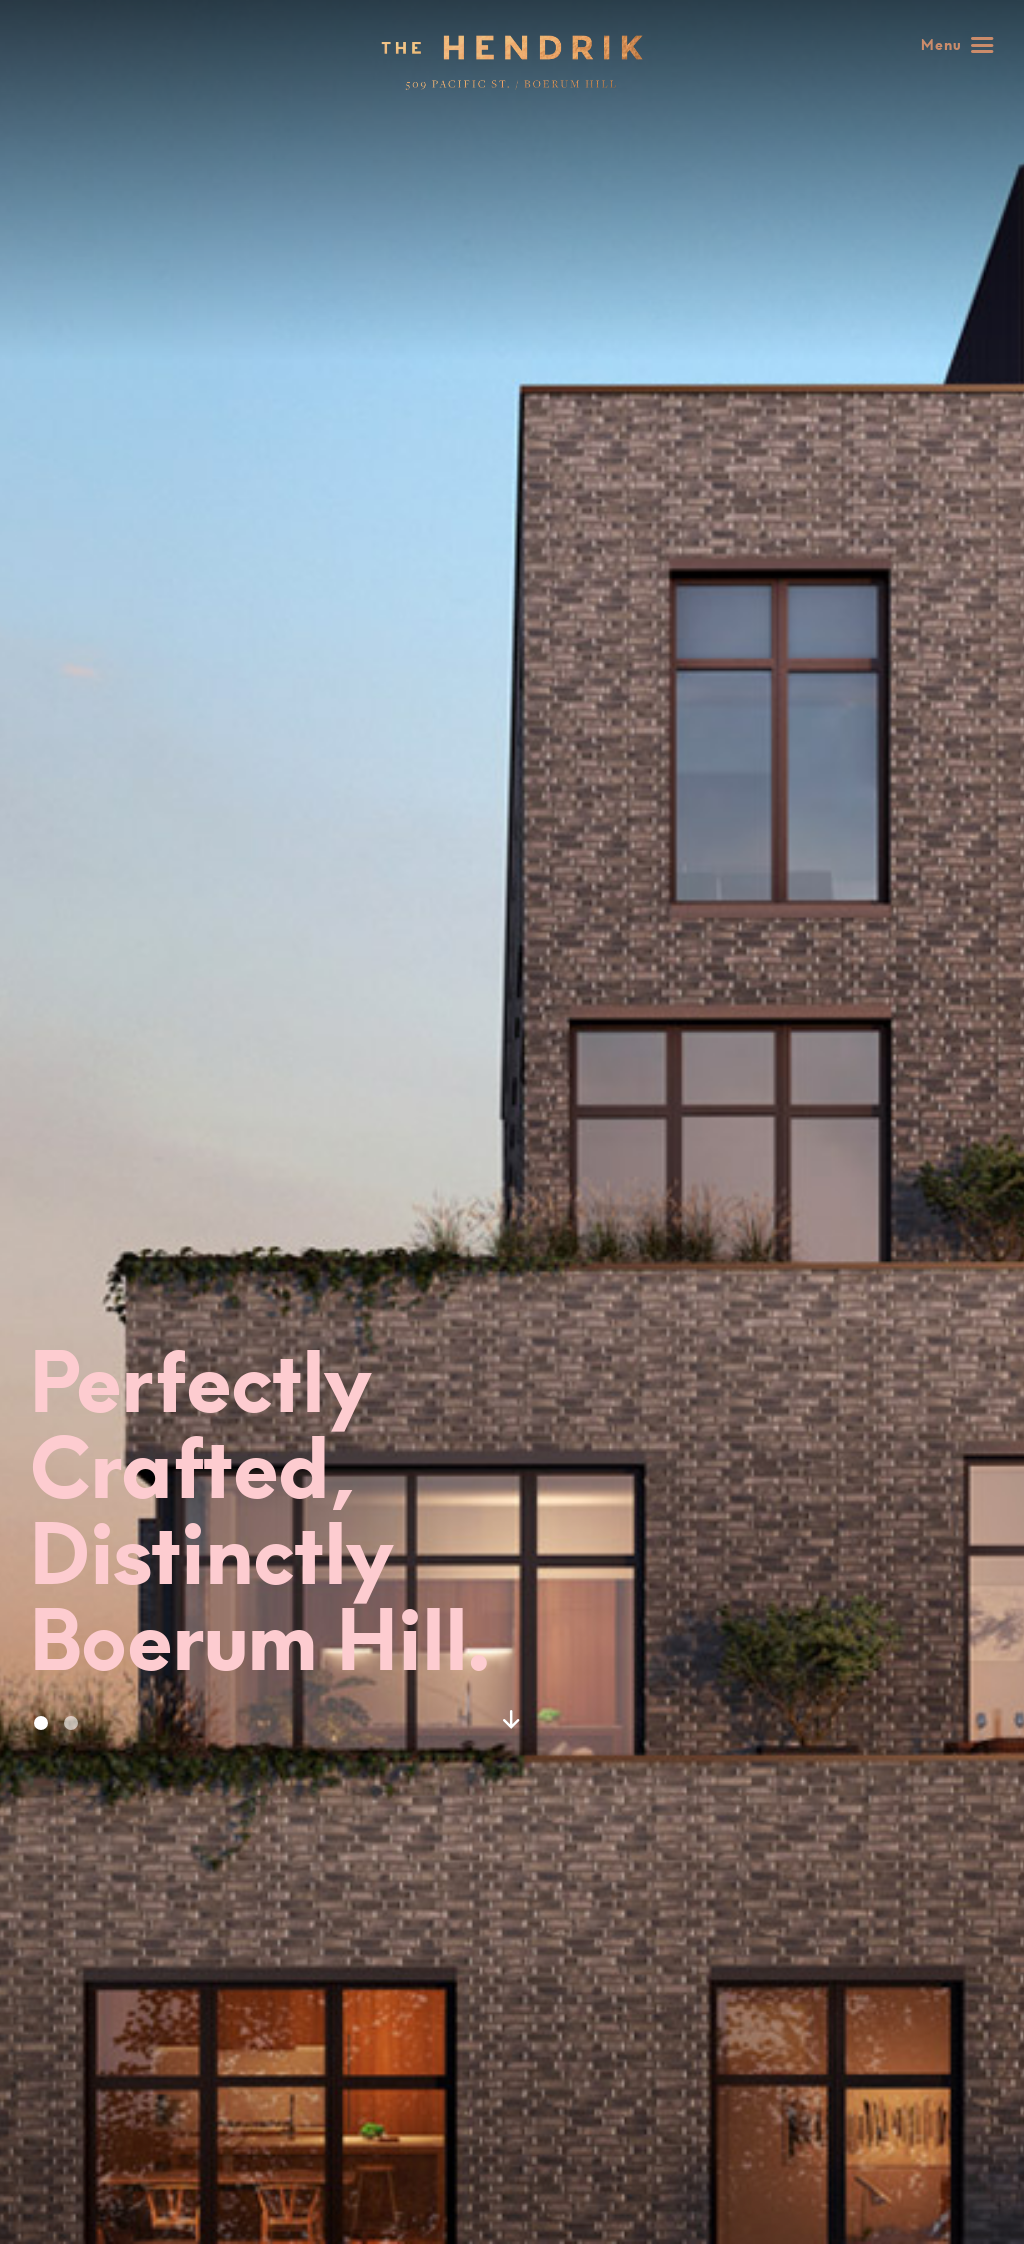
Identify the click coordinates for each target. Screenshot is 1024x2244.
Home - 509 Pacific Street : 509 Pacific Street (512, 62)
